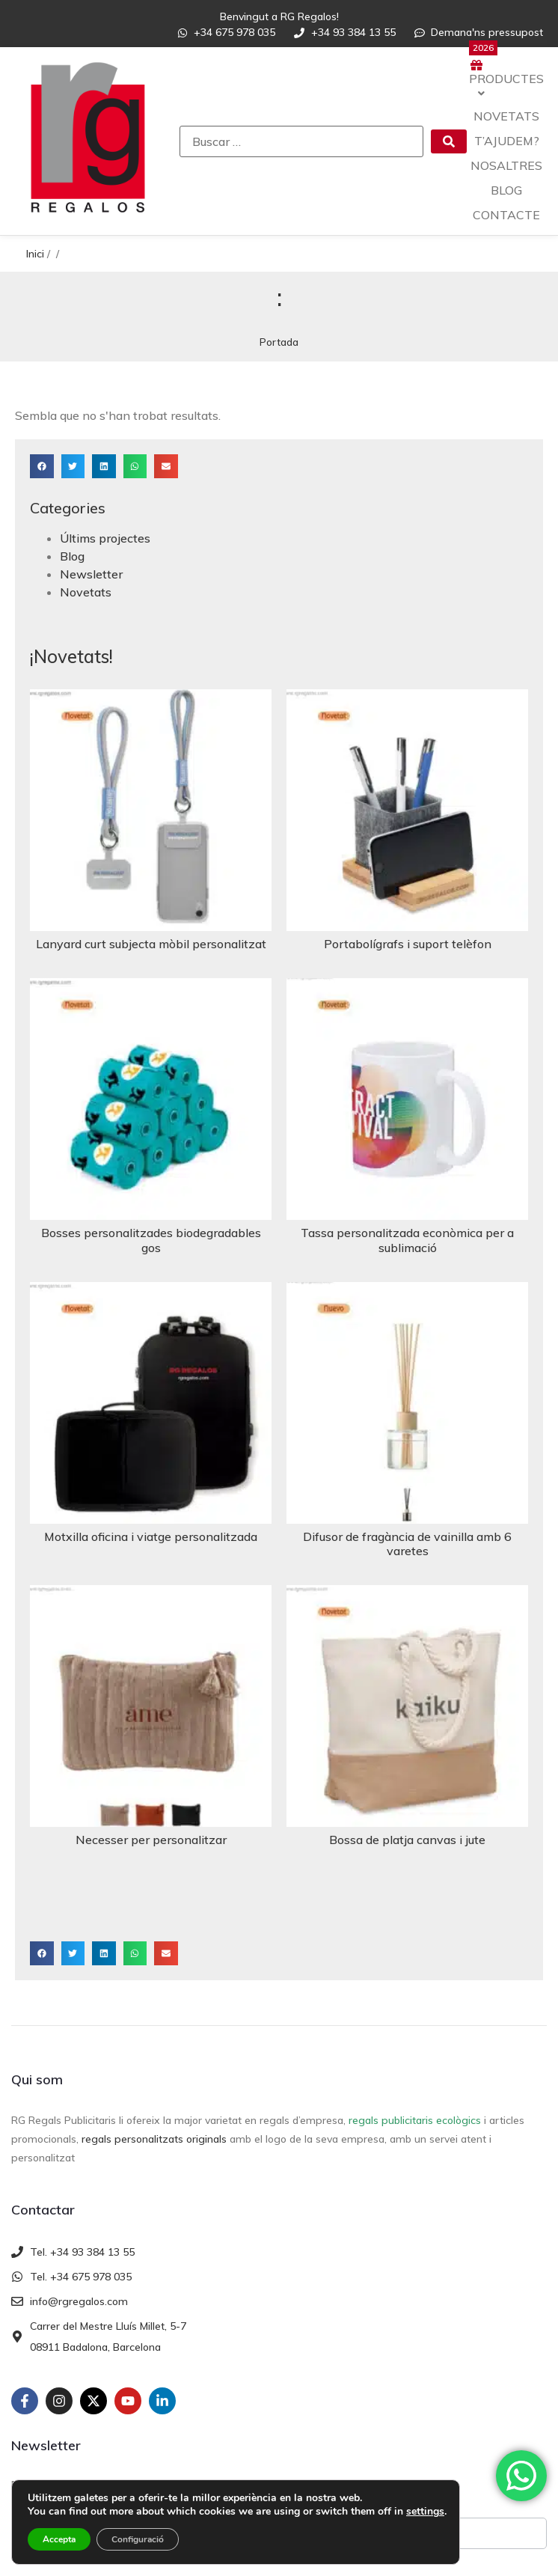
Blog (72, 556)
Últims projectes (105, 538)
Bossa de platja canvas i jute (407, 1839)
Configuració (137, 2539)
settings (425, 2511)
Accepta (59, 2539)
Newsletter (91, 574)
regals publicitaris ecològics (415, 2120)
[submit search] (449, 141)
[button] (42, 466)
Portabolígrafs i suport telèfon (407, 943)
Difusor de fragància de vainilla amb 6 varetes (407, 1543)
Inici (35, 253)
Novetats (85, 592)
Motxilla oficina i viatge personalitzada (150, 1536)
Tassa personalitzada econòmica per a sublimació (407, 1239)
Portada (279, 341)
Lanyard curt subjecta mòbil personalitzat (151, 943)
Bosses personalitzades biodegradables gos (151, 1239)
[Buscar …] (301, 141)
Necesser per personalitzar (151, 1839)
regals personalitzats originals (154, 2139)
